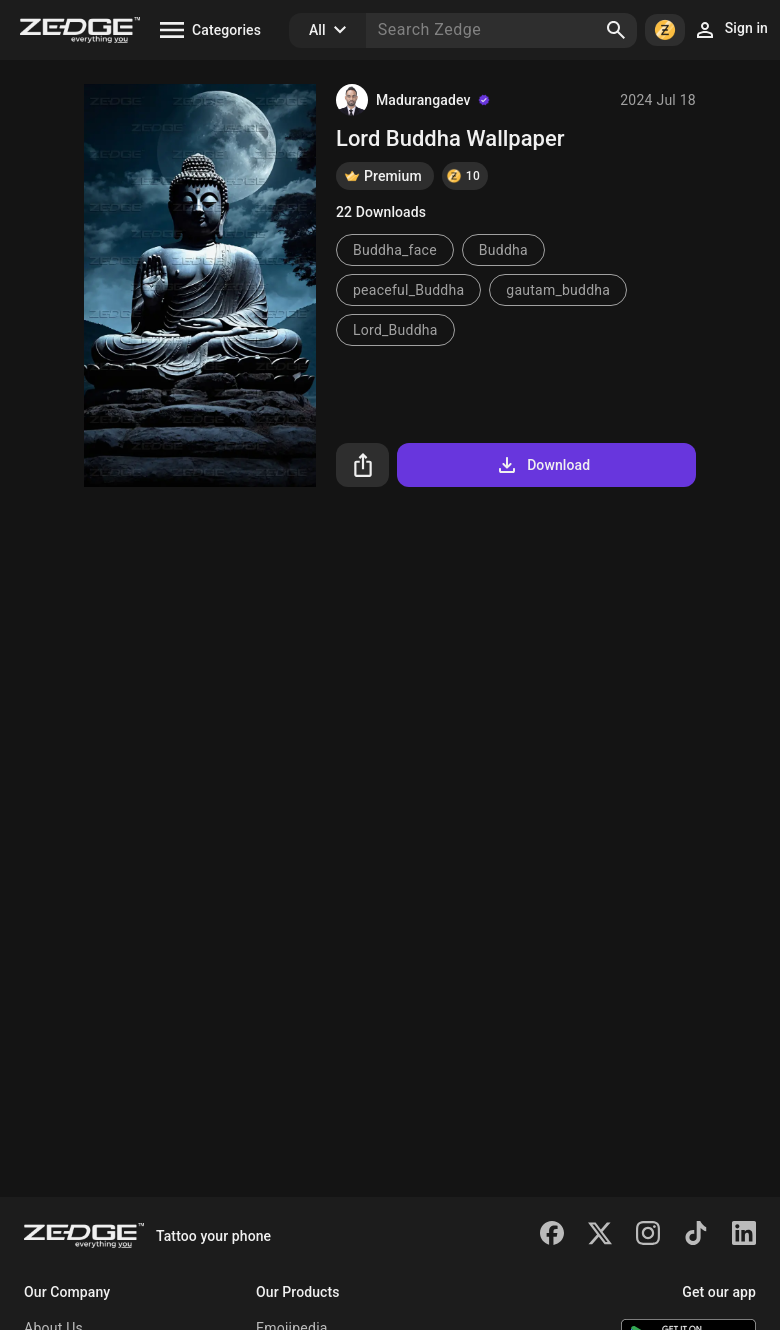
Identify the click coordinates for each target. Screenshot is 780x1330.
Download (542, 465)
